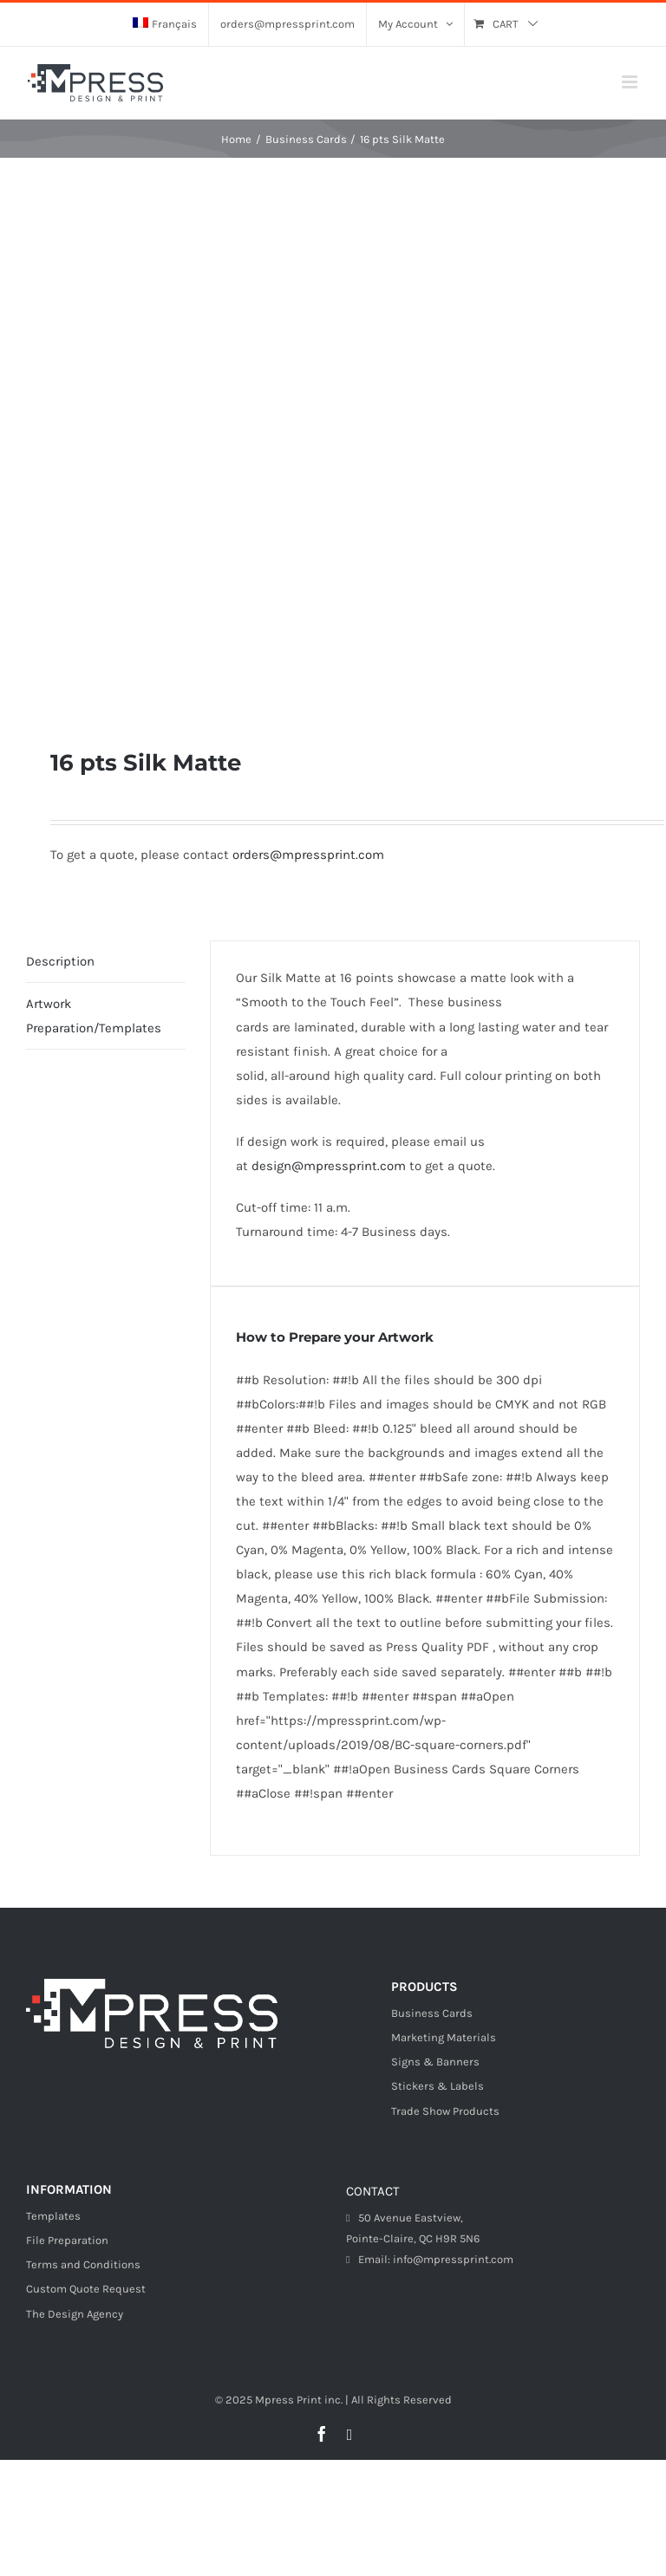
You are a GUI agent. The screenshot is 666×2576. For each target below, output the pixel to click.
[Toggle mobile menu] (631, 82)
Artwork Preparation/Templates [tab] (93, 1016)
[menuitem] (164, 24)
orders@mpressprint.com (308, 854)
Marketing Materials (443, 2037)
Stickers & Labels (437, 2085)
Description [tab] (60, 961)
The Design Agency (74, 2313)
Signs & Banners (435, 2061)
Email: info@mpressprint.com (429, 2259)
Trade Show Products (445, 2110)
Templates (53, 2215)
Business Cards (432, 2013)
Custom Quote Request (86, 2288)
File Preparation (67, 2240)
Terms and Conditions (83, 2264)
